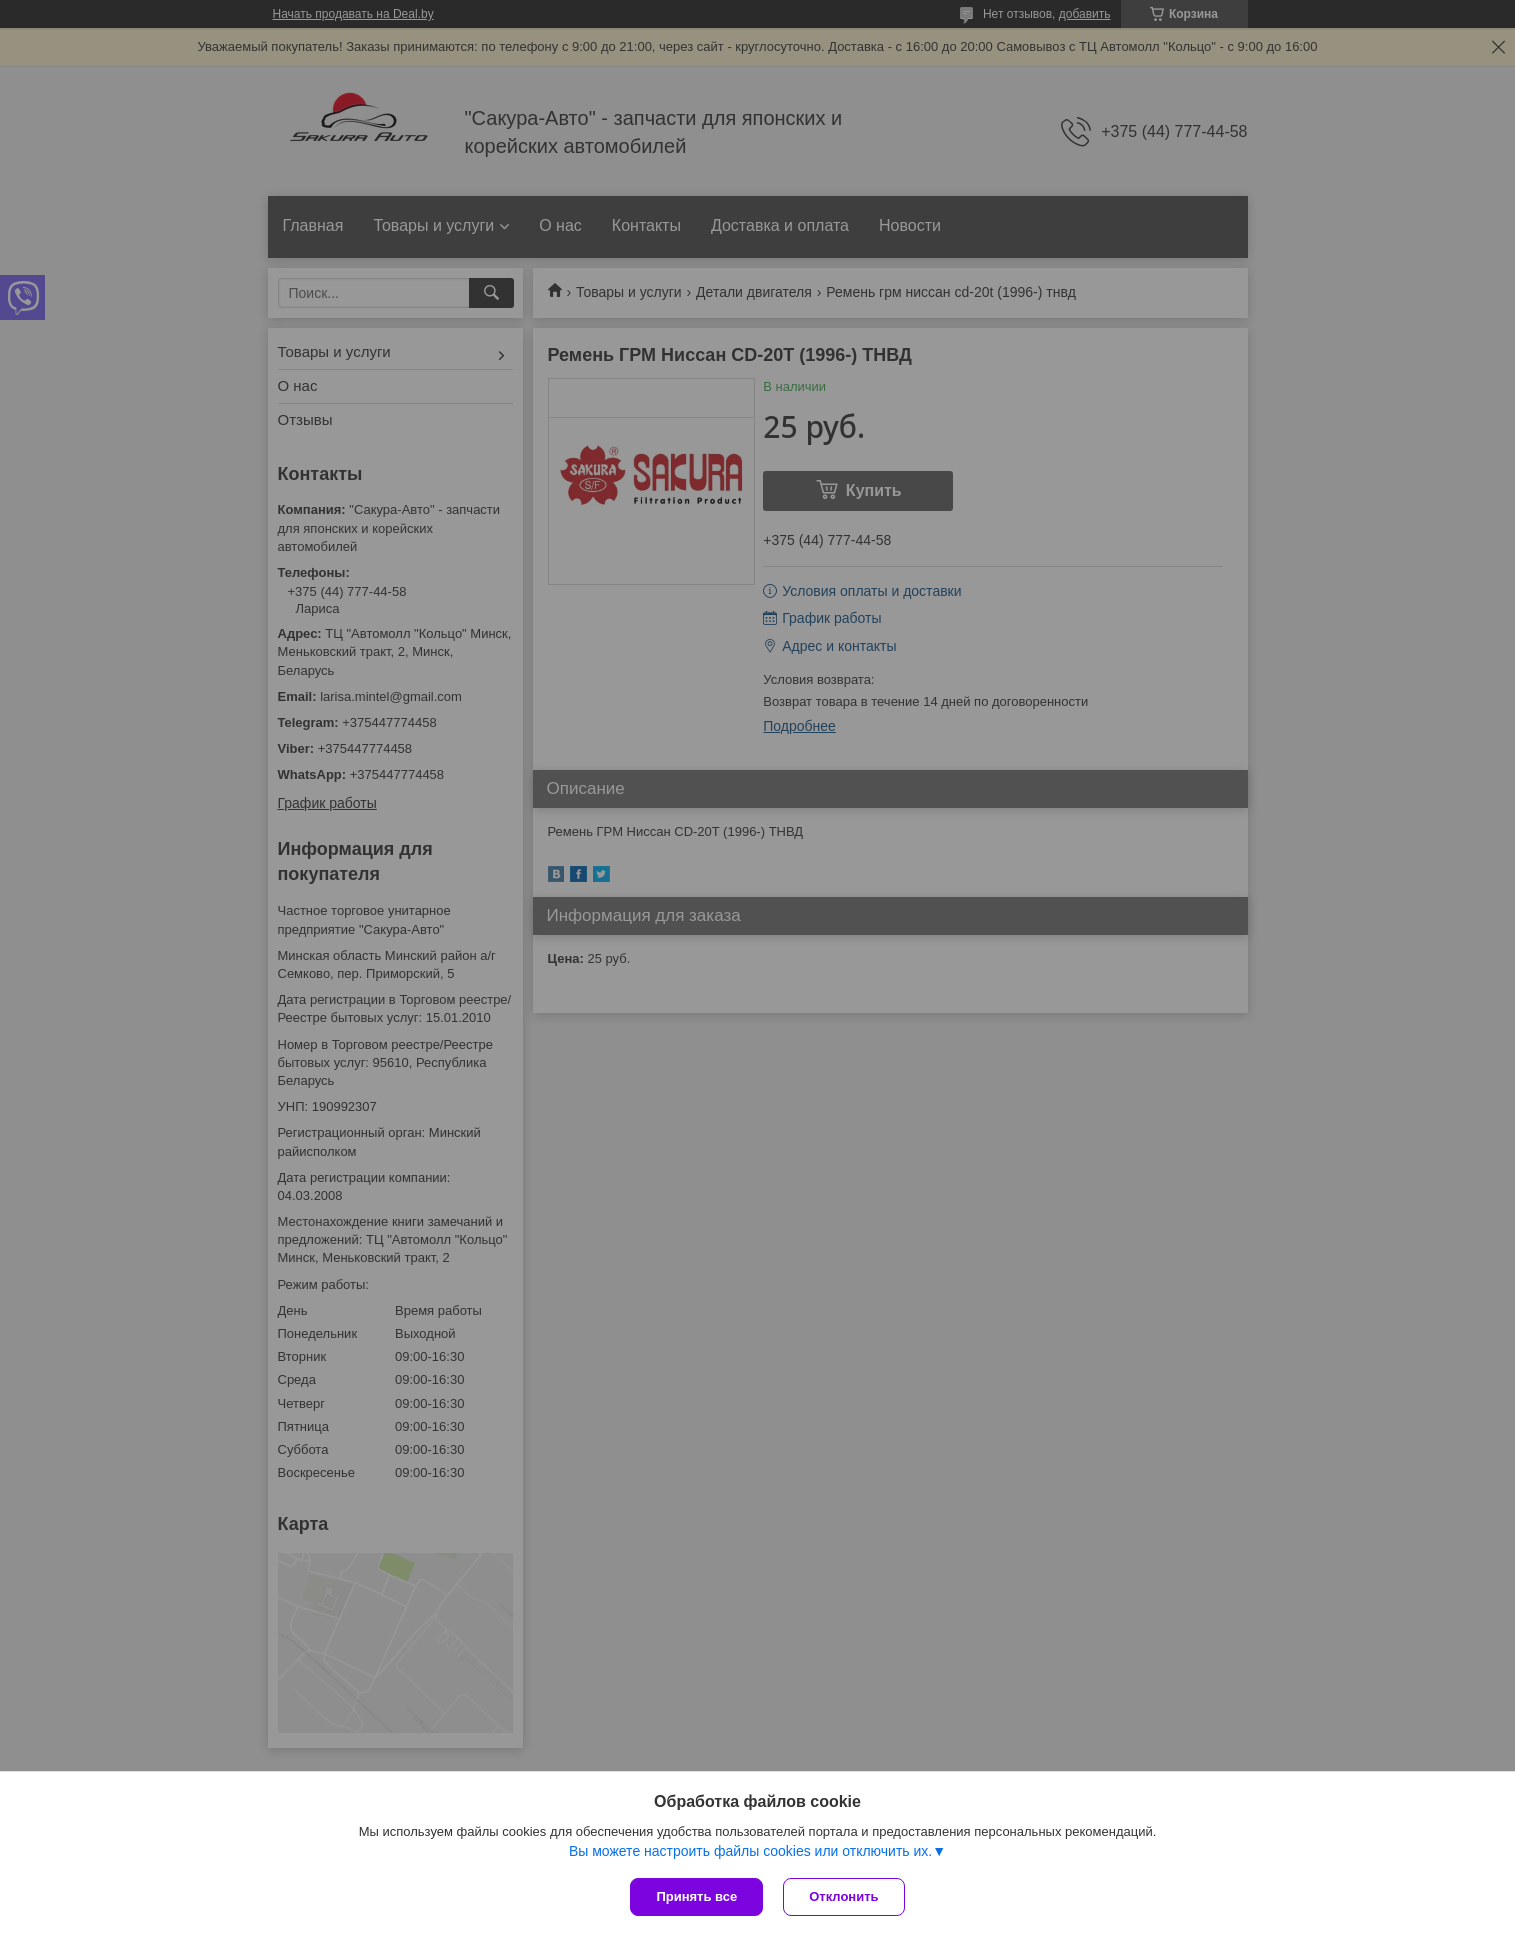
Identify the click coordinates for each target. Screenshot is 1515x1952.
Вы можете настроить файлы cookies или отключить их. (750, 1851)
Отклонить (843, 1896)
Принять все (696, 1896)
